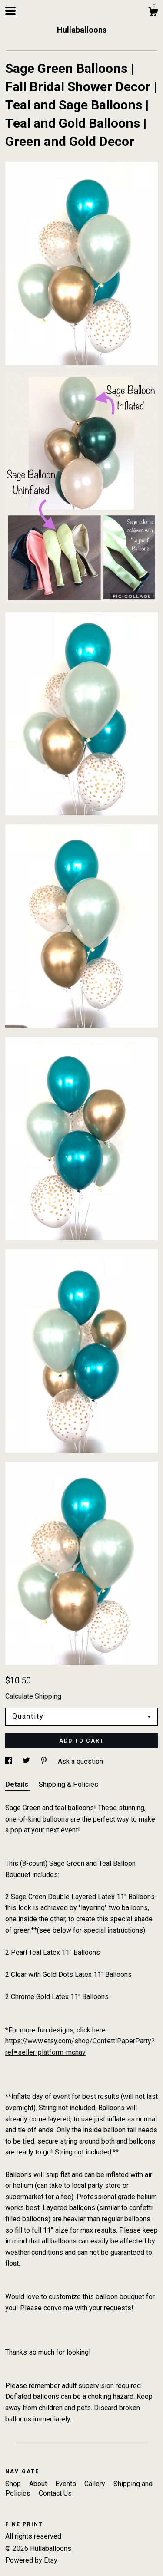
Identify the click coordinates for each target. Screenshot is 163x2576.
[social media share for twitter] (27, 1761)
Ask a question (80, 1761)
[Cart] (153, 13)
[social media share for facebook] (9, 1761)
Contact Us (55, 2493)
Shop (14, 2484)
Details (17, 1784)
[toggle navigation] (10, 11)
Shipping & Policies (68, 1784)
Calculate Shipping (33, 1696)
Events (66, 2484)
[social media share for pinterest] (44, 1761)
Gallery (95, 2484)
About (39, 2484)
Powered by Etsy (31, 2560)
